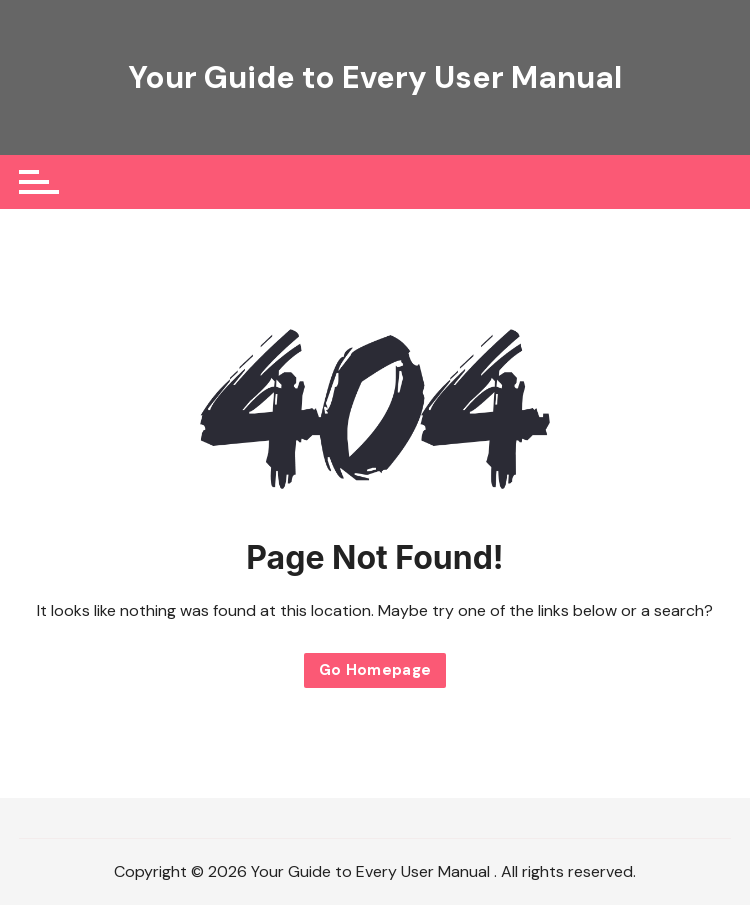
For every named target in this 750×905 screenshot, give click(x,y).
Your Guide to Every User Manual (375, 77)
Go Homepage (375, 670)
